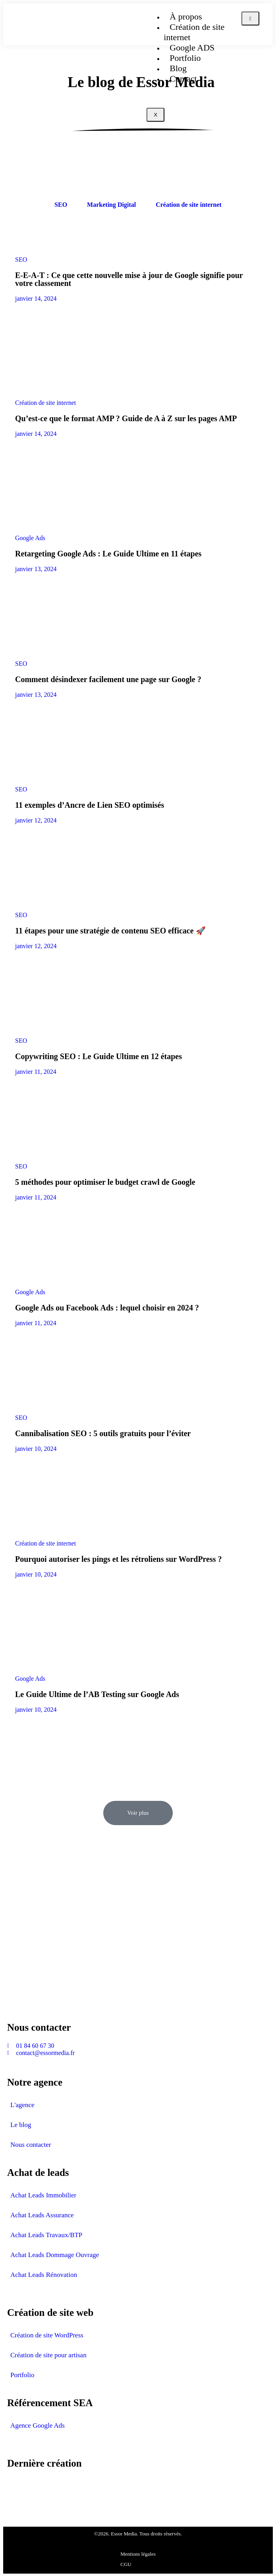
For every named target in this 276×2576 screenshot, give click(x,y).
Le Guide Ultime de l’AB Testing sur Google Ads (97, 1694)
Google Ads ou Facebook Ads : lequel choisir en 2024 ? (107, 1307)
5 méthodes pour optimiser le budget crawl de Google (105, 1182)
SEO (21, 259)
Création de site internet (194, 32)
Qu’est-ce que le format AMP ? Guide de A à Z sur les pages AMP (126, 418)
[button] (137, 1813)
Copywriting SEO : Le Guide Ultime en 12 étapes (98, 1056)
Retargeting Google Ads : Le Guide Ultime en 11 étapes (108, 553)
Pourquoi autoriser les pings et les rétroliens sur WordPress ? (118, 1559)
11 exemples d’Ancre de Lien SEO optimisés (89, 805)
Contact (183, 79)
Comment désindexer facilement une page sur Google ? (108, 679)
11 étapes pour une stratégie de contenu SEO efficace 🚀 (110, 930)
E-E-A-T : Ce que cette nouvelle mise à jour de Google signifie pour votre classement (129, 279)
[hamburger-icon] (250, 18)
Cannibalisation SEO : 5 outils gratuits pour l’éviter (103, 1433)
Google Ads (30, 538)
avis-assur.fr (22, 2489)
